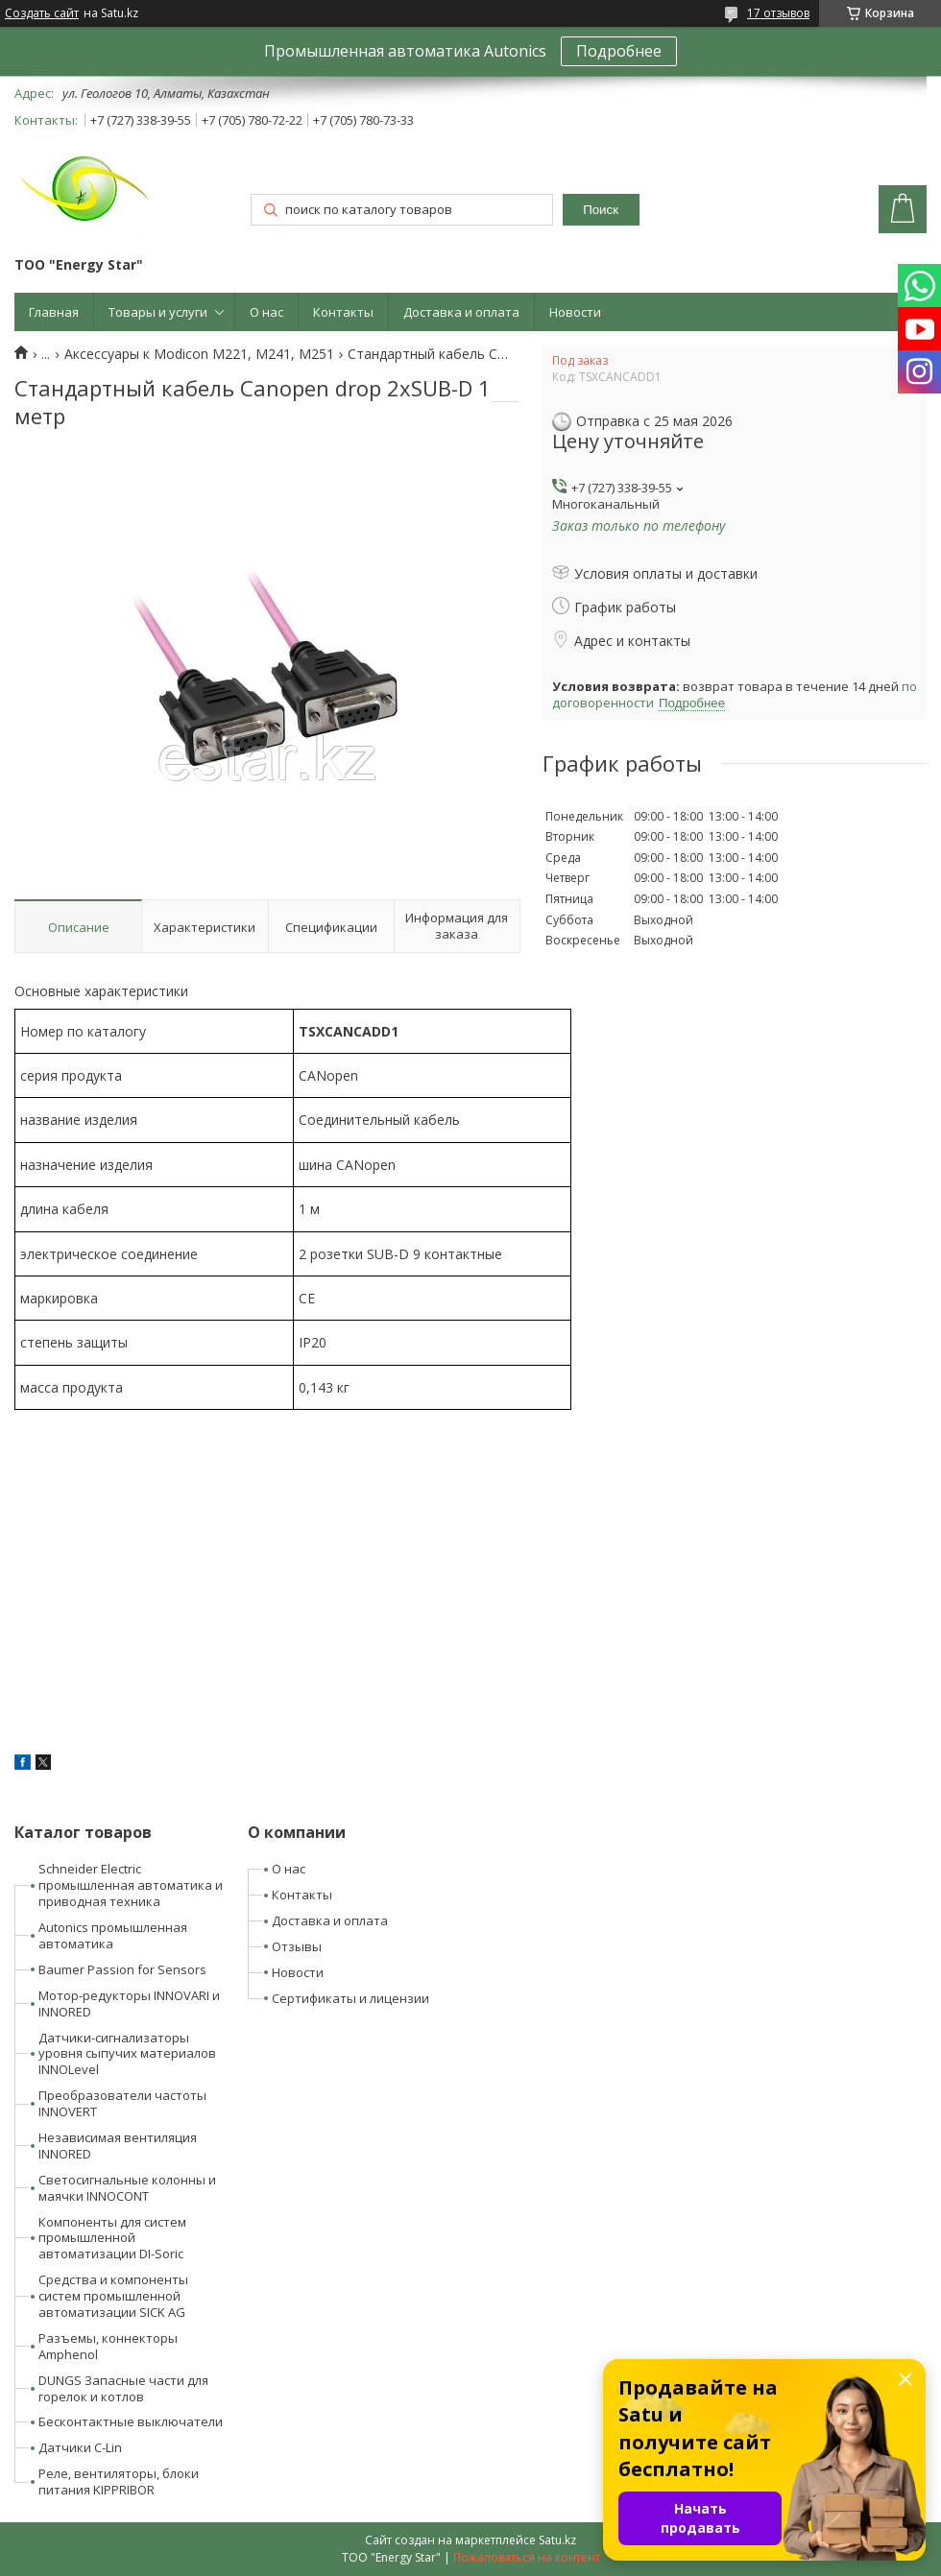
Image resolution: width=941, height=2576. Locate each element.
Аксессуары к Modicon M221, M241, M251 (199, 354)
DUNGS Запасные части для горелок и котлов (123, 2388)
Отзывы (297, 1946)
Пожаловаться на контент (526, 2557)
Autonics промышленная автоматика (112, 1935)
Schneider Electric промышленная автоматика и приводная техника (130, 1885)
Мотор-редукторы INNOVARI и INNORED (129, 2003)
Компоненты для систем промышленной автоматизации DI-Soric (112, 2238)
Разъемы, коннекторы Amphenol (108, 2346)
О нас (266, 312)
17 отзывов (778, 13)
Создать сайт (42, 13)
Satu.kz (557, 2540)
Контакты (343, 312)
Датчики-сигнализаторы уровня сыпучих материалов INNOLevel (127, 2054)
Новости (575, 312)
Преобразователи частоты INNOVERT (122, 2103)
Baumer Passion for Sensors (122, 1969)
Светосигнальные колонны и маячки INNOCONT (127, 2188)
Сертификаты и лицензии (350, 1998)
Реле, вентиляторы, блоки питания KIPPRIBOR (118, 2481)
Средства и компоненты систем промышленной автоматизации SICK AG (113, 2296)
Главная (54, 312)
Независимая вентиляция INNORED (117, 2145)
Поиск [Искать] (600, 210)
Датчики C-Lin (80, 2447)
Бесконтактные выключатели (130, 2421)
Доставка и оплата (461, 312)
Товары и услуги (158, 312)
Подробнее (619, 50)
